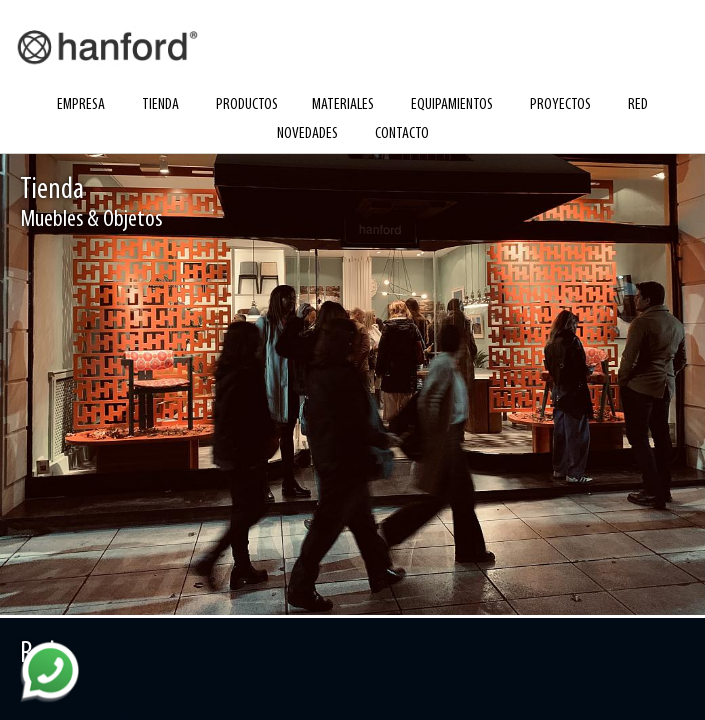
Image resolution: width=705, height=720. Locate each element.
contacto (402, 134)
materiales (343, 105)
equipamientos (452, 105)
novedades (307, 134)
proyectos (560, 105)
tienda (160, 105)
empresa (81, 105)
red (638, 105)
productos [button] (247, 105)
